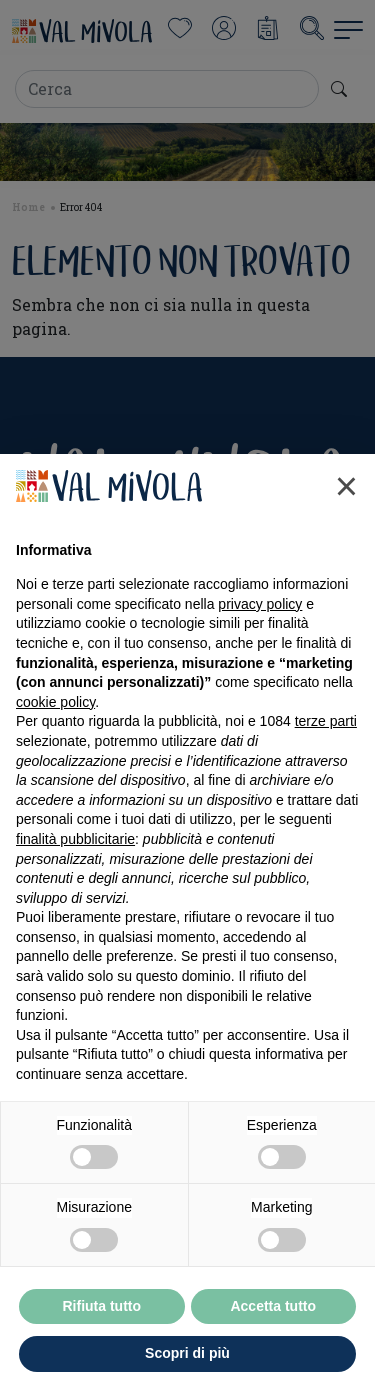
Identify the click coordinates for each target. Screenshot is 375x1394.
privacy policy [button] (260, 604)
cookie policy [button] (55, 702)
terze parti (326, 721)
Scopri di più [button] (187, 1353)
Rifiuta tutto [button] (101, 1306)
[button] (346, 486)
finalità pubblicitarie (75, 839)
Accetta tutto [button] (273, 1306)
